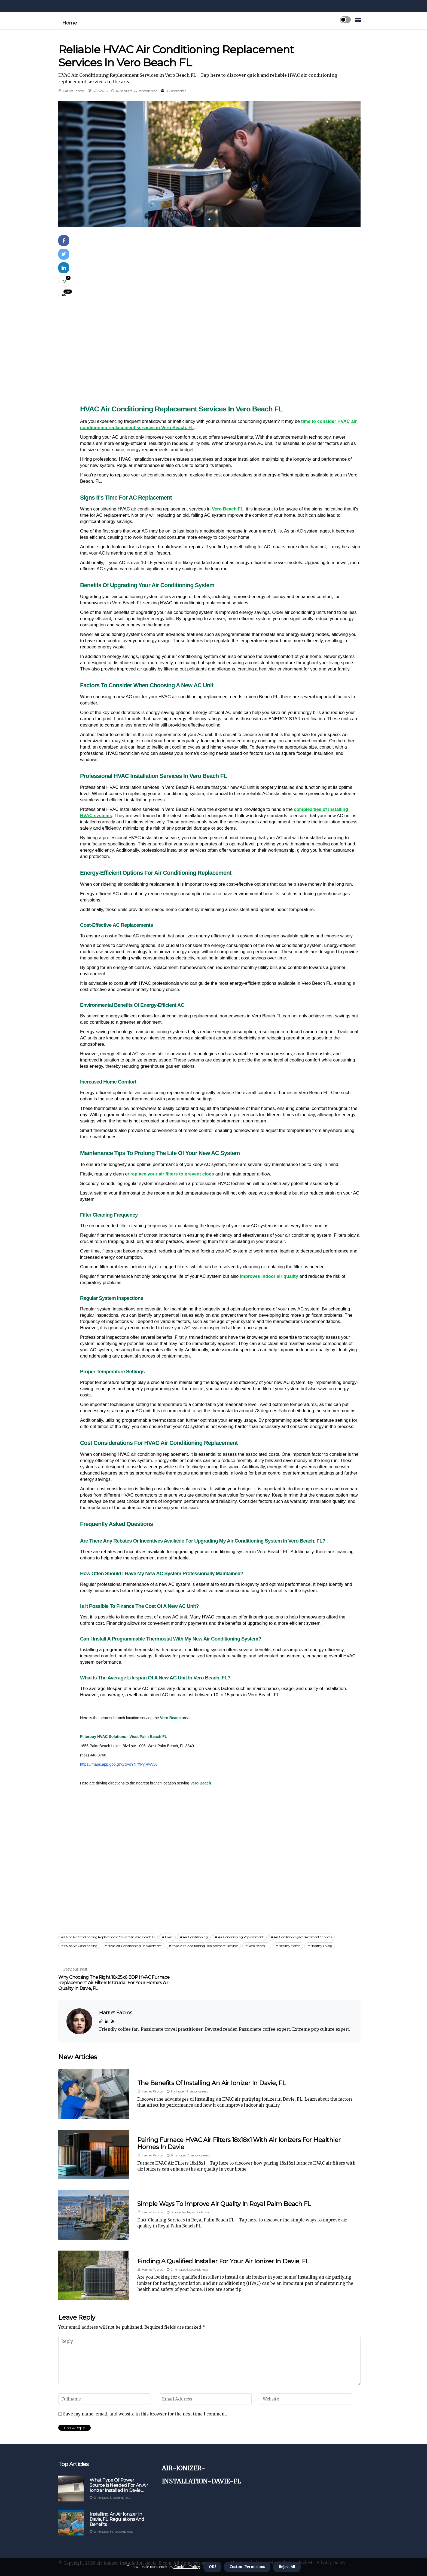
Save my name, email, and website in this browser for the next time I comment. (145, 2414)
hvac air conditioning (80, 1946)
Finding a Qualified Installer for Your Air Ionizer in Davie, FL (223, 2261)
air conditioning (195, 1937)
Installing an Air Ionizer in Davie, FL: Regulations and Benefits (117, 2519)
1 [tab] (210, 219)
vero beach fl (258, 1946)
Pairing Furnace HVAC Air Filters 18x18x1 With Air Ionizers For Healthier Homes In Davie (238, 2143)
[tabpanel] (209, 164)
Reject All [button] (287, 2567)
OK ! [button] (212, 2567)
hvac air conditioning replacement (134, 1946)
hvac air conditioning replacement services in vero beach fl (109, 1937)
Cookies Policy (186, 2567)
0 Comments (176, 91)
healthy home (289, 1946)
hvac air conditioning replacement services (205, 1946)
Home (69, 23)
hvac (169, 1937)
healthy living (321, 1946)
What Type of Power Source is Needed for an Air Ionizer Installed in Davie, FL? (119, 2485)
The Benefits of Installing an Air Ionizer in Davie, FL (211, 2083)
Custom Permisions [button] (247, 2567)
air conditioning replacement (241, 1937)
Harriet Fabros (73, 91)
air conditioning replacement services (303, 1937)
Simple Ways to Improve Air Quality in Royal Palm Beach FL (224, 2204)
